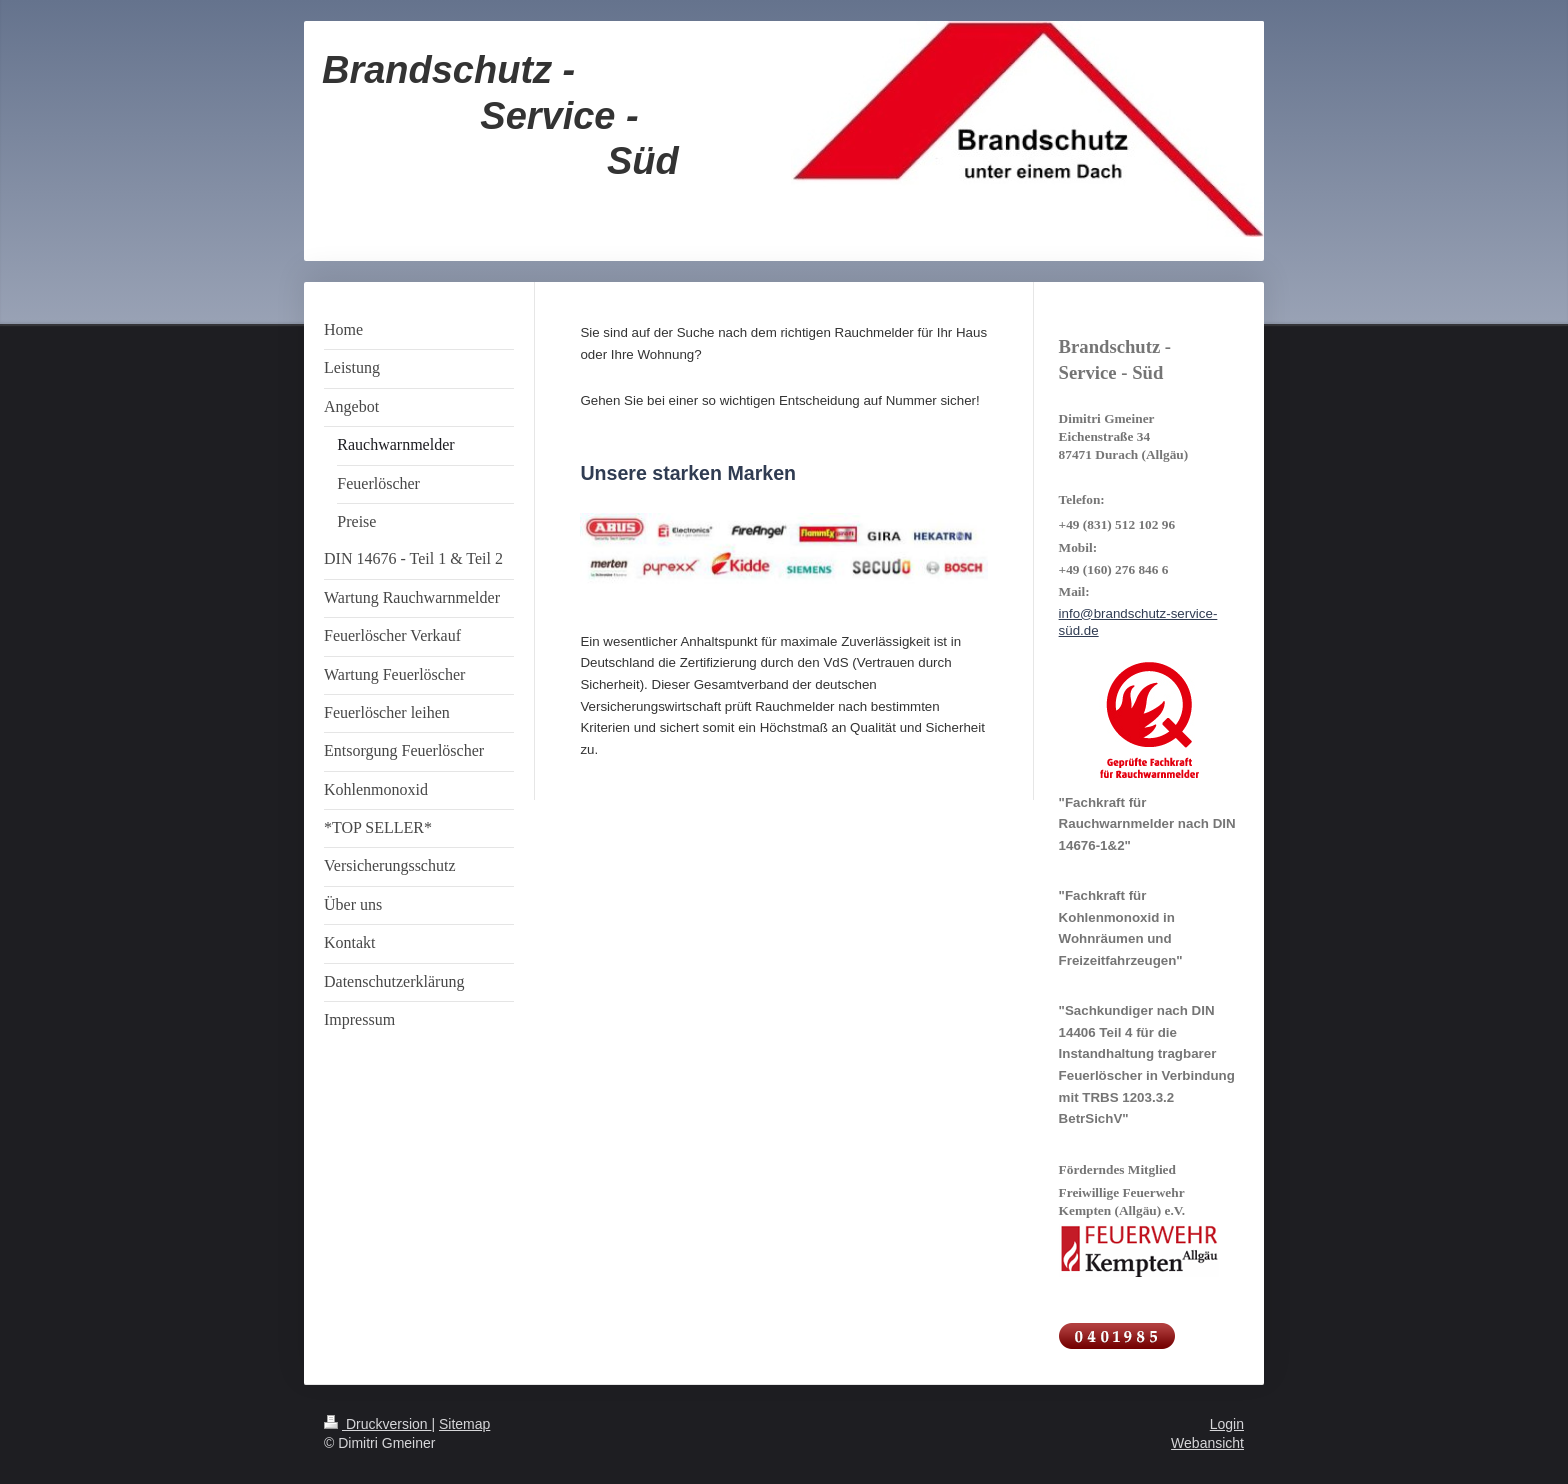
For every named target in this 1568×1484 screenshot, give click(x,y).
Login (1227, 1424)
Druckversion (377, 1424)
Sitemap (464, 1424)
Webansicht (1207, 1443)
